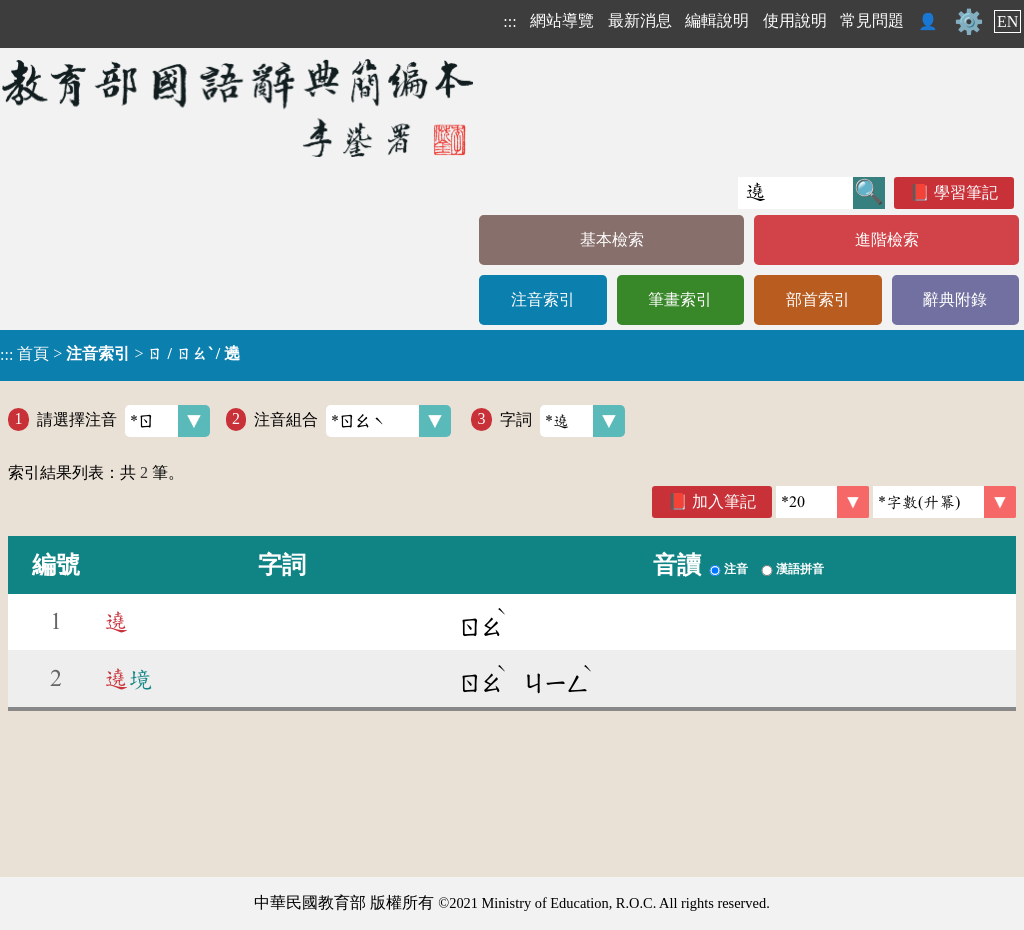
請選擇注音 (123, 421)
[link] (944, 502)
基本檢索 (612, 239)
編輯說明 (717, 20)
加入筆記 (724, 501)
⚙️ (969, 22)
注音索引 (543, 299)
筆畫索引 (680, 299)
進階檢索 (887, 239)
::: (509, 21)
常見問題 (872, 20)
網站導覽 (562, 20)
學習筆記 (966, 192)
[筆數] (822, 502)
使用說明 (795, 20)
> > (120, 354)
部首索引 (818, 299)
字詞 (562, 421)
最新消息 (640, 20)
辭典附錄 (955, 299)
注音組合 (352, 421)
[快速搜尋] (795, 193)
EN (1007, 21)
